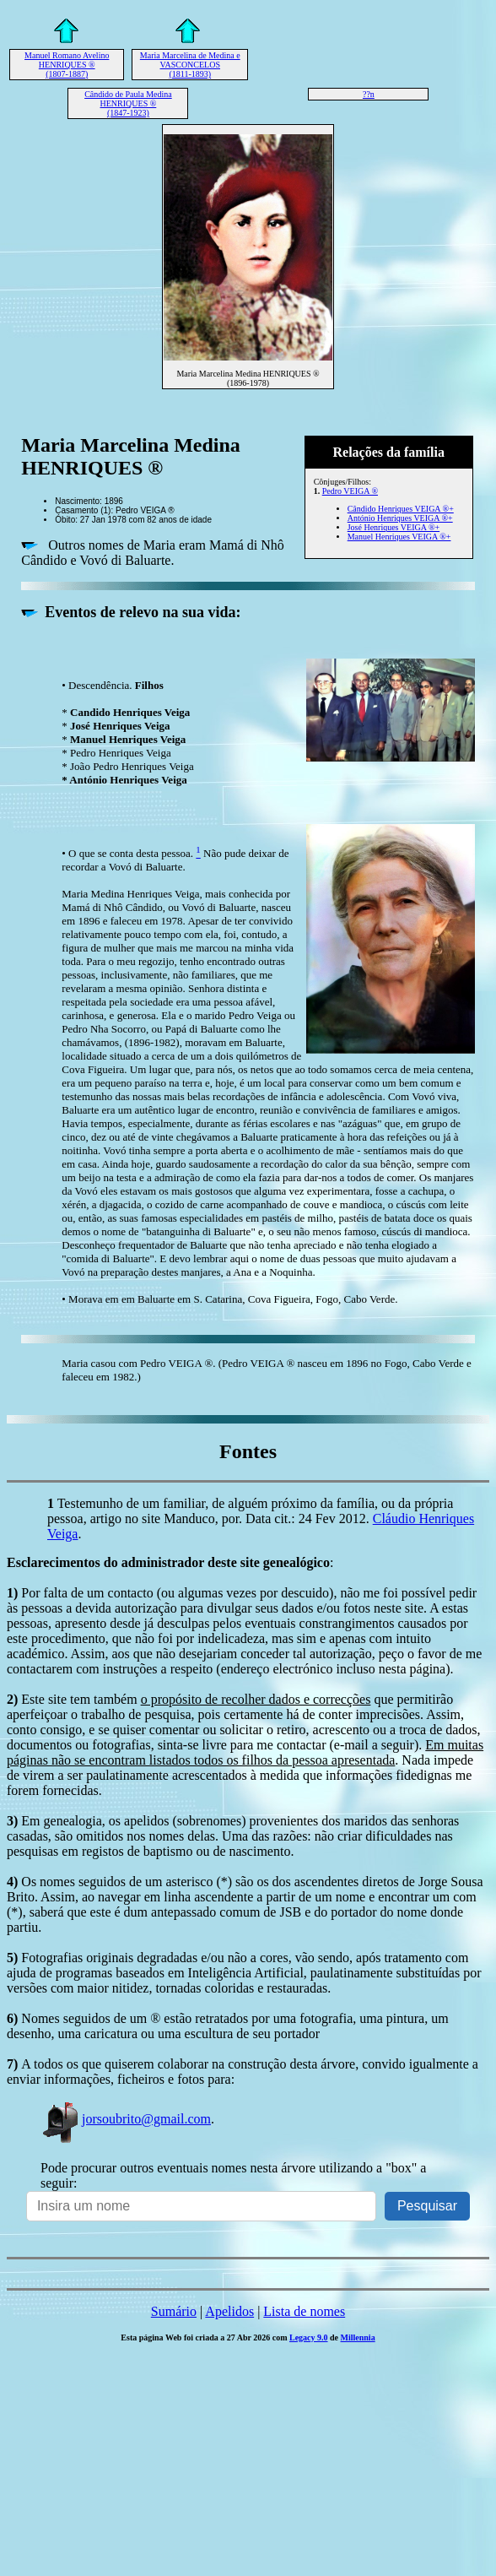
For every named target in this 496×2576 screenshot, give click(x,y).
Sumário (174, 2311)
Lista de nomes (304, 2311)
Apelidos (229, 2311)
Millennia (358, 2337)
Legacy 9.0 (308, 2337)
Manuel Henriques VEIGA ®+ (399, 536)
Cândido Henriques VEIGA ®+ (401, 508)
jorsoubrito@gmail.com (125, 2119)
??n (369, 94)
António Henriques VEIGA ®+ (400, 518)
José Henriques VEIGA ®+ (393, 527)
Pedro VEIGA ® (350, 491)
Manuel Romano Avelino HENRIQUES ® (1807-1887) (66, 65)
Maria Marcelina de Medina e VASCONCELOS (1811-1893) (190, 65)
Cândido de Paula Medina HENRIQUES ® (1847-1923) (128, 103)
